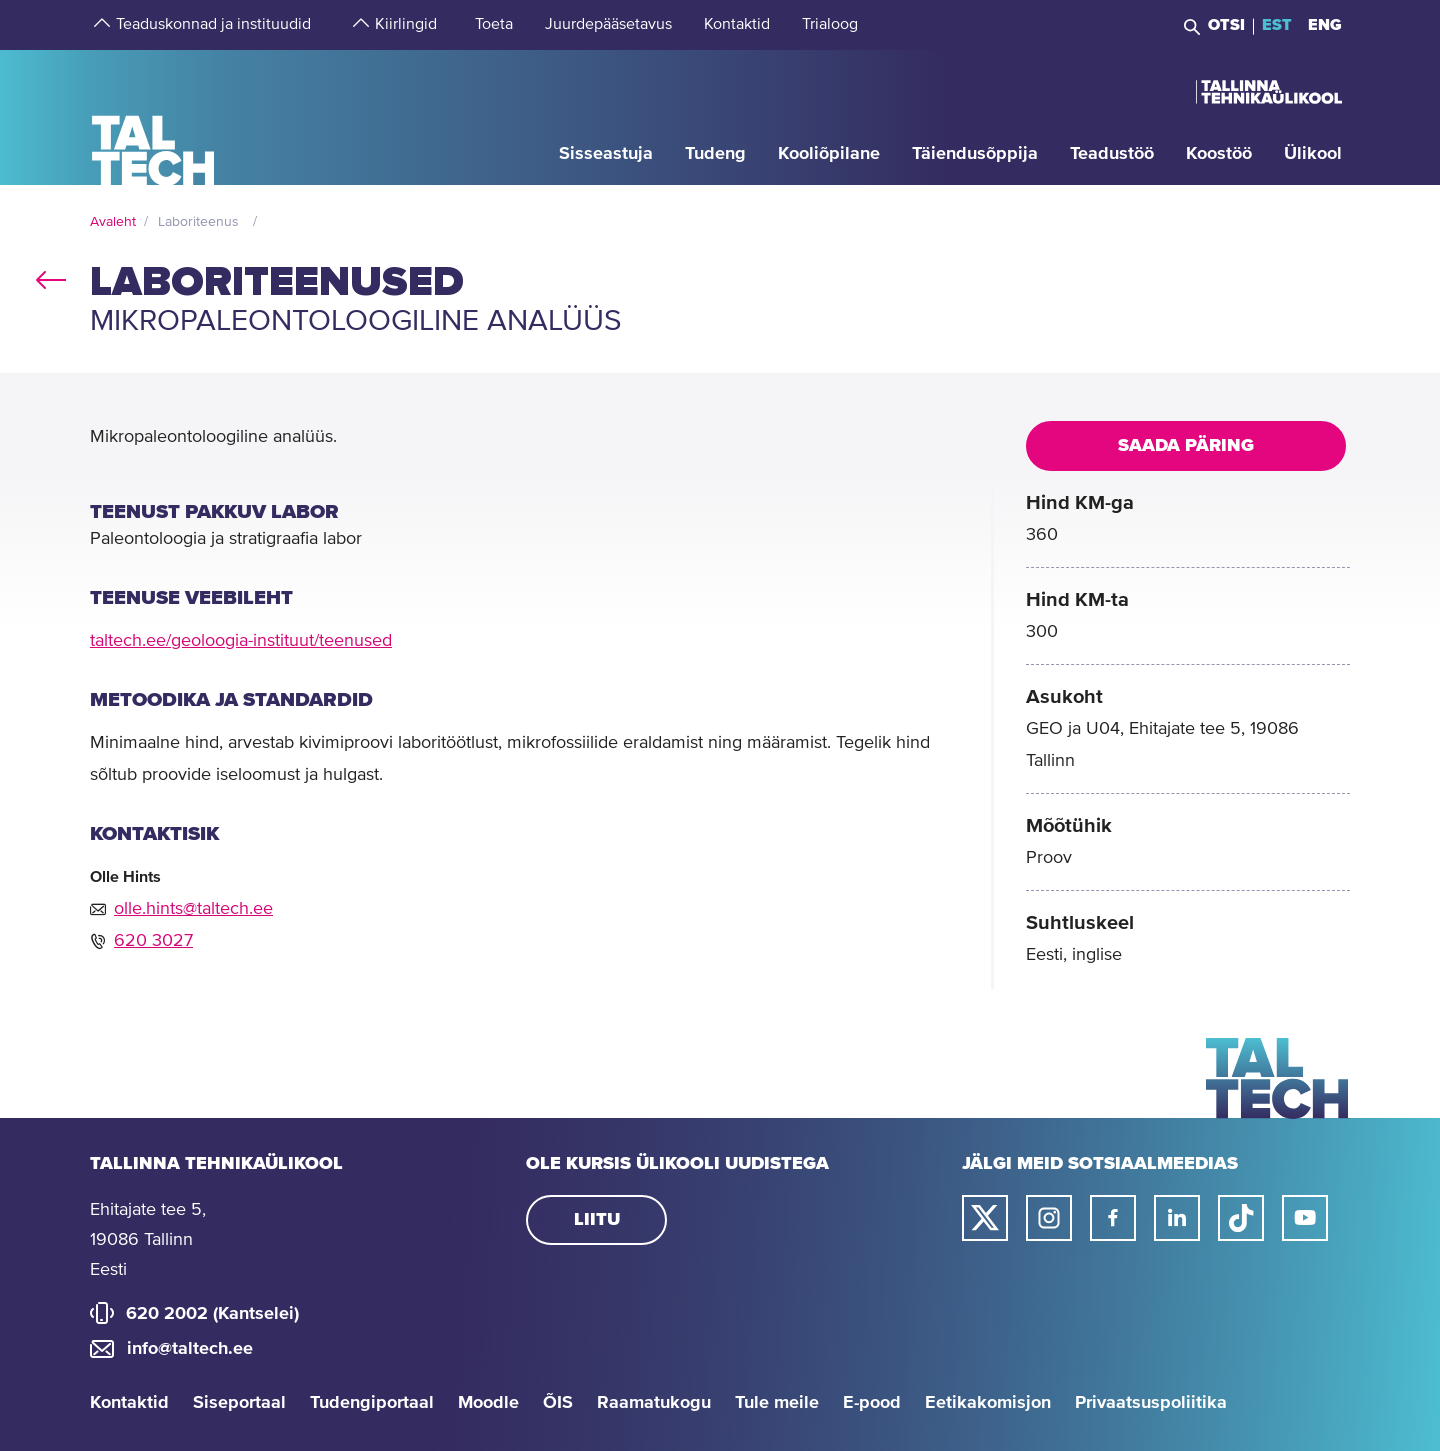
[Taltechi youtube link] (1305, 1218)
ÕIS (558, 1403)
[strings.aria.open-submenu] (100, 25)
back (51, 276)
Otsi (1226, 25)
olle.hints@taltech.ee (193, 909)
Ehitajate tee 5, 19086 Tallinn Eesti (148, 1240)
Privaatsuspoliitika (1151, 1403)
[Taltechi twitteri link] (985, 1218)
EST (1277, 25)
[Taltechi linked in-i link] (1177, 1218)
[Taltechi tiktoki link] (1241, 1218)
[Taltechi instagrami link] (1049, 1218)
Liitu (597, 1220)
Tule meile (777, 1403)
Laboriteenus (198, 222)
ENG (1325, 25)
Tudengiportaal (372, 1403)
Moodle (488, 1403)
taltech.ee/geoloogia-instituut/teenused (241, 641)
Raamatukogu (654, 1403)
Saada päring (1186, 446)
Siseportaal (239, 1403)
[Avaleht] (153, 116)
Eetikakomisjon (988, 1403)
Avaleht (113, 222)
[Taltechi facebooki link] (1113, 1218)
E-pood (872, 1403)
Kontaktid (129, 1403)
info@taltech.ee (190, 1349)
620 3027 (153, 941)
